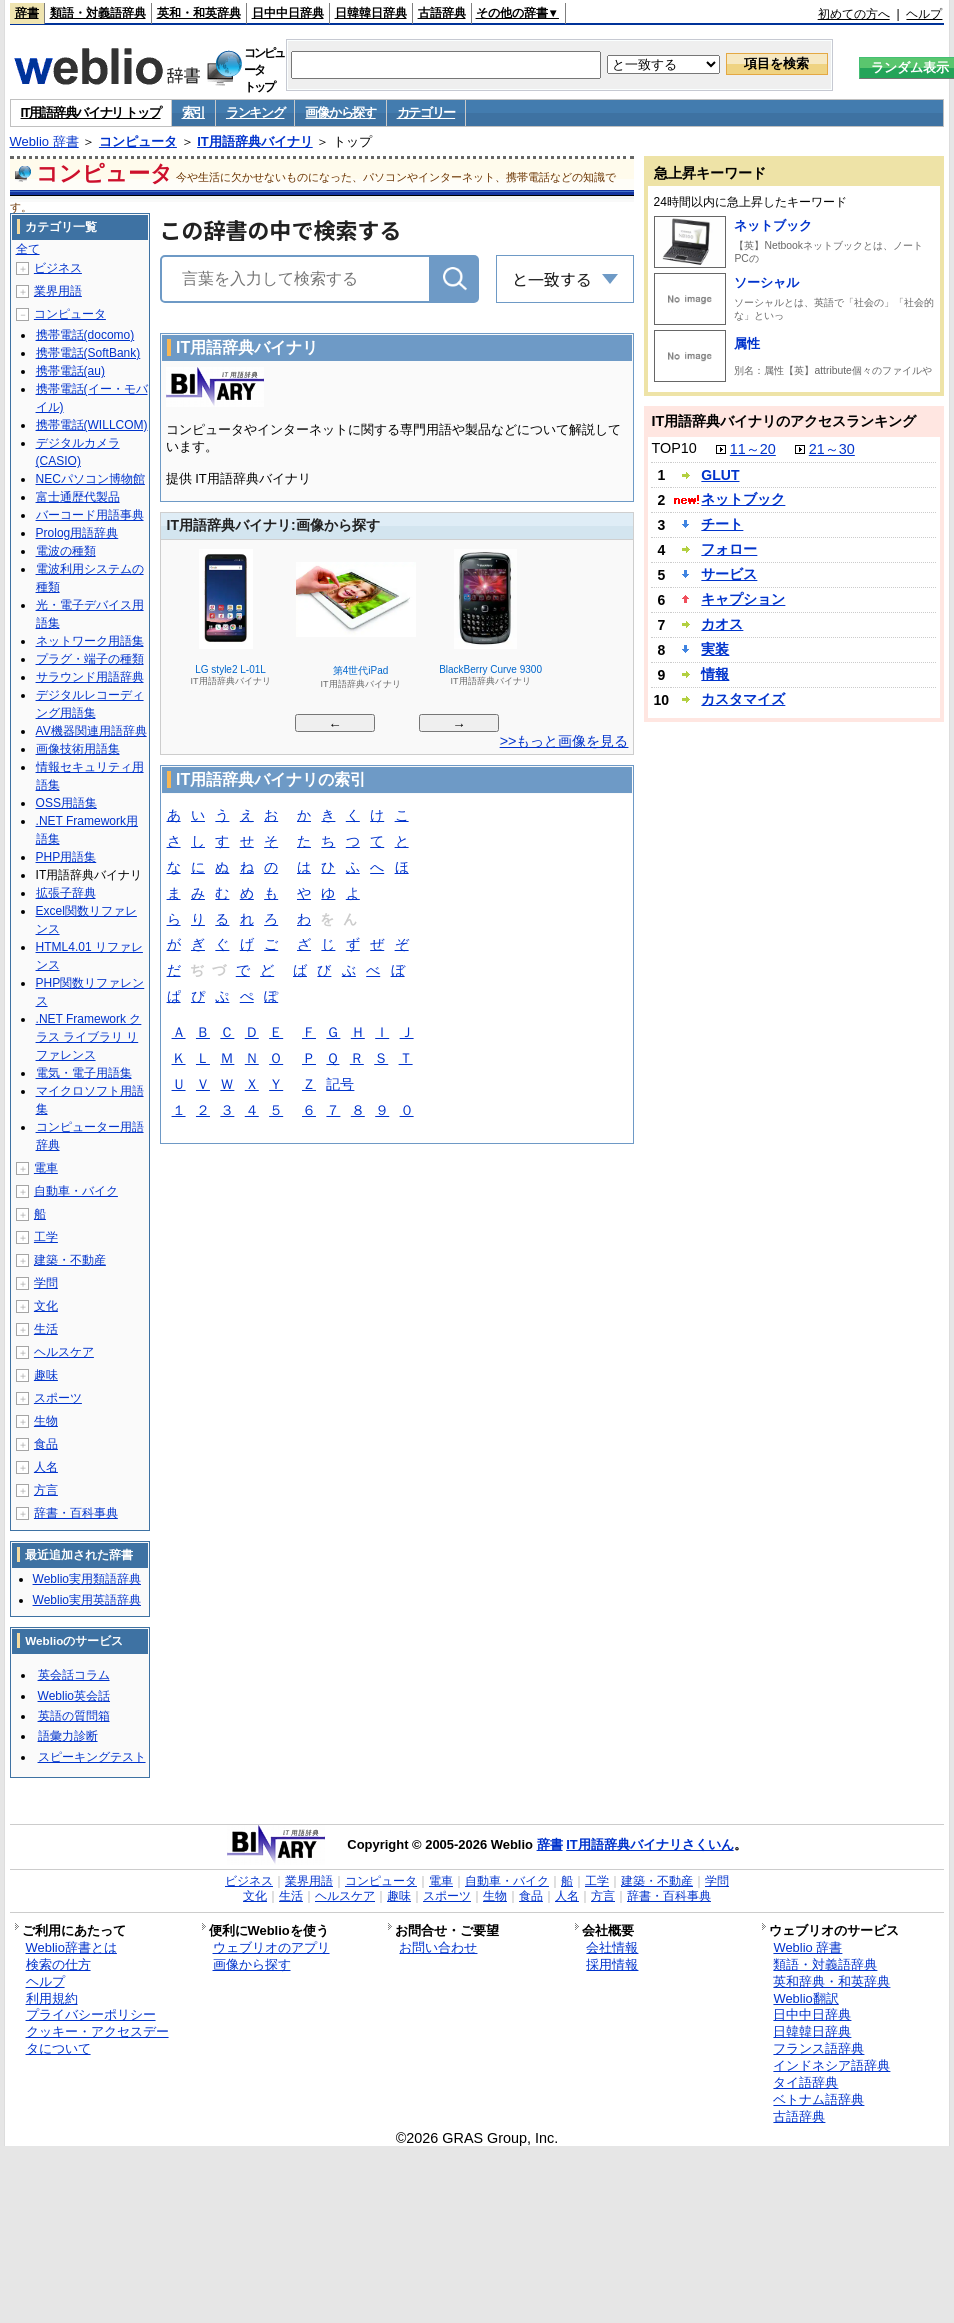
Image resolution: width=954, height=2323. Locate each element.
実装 (715, 649)
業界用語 (58, 291)
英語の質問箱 (74, 1716)
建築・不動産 (70, 1260)
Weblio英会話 (74, 1696)
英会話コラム (74, 1675)
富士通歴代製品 (78, 497)
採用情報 (612, 1964)
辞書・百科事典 (76, 1513)
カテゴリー (426, 112)
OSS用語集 (66, 803)
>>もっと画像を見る (564, 741)
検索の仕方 (58, 1964)
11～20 (753, 449)
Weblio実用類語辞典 (87, 1579)
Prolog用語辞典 (77, 533)
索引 (193, 112)
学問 (46, 1283)
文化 (46, 1306)
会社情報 (612, 1947)
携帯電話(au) (70, 371)
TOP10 (673, 448)
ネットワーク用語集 (90, 641)
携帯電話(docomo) (85, 335)
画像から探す (340, 112)
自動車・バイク (76, 1191)
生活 (46, 1329)
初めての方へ (854, 14)
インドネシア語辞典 (831, 2065)
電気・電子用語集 (84, 1073)
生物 (46, 1421)
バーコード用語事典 (90, 515)
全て (28, 249)
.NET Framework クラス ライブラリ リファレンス (89, 1037)
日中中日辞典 (288, 13)
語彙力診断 (68, 1736)
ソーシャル (766, 282)
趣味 (46, 1375)
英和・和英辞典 (199, 13)
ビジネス (58, 268)
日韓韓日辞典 (371, 13)
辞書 (27, 13)
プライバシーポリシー (91, 2014)
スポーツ (58, 1398)
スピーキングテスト (92, 1757)
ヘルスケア (64, 1352)
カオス (722, 624)
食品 (46, 1444)
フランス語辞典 (818, 2048)
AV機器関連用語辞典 (91, 731)
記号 (340, 1085)
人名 (46, 1467)
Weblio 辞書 (44, 141)
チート (722, 524)
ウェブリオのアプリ (271, 1947)
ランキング (255, 112)
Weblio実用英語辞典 (87, 1600)
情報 (715, 674)
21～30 (832, 449)
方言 (46, 1490)
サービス (729, 574)
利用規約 (52, 1998)
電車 (46, 1168)
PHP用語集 (66, 857)
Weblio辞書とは (71, 1947)
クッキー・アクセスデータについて (97, 2040)
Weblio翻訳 (805, 1998)
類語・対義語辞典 (98, 13)
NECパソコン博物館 (90, 479)
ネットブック (773, 225)
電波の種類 (66, 551)
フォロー (729, 549)
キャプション (743, 599)
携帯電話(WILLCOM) (92, 425)
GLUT (720, 475)
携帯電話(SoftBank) (88, 353)
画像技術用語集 (78, 749)
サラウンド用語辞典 (90, 677)
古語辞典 (442, 13)
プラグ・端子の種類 (90, 659)
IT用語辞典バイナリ (255, 141)
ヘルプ (924, 14)
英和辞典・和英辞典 (831, 1981)
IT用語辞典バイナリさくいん (650, 1844)
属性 (747, 343)
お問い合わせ (438, 1947)
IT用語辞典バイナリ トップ (91, 112)
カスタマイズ (743, 699)
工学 (46, 1237)
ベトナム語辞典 (818, 2099)
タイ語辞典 (805, 2082)
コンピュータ (138, 141)
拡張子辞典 (66, 893)
